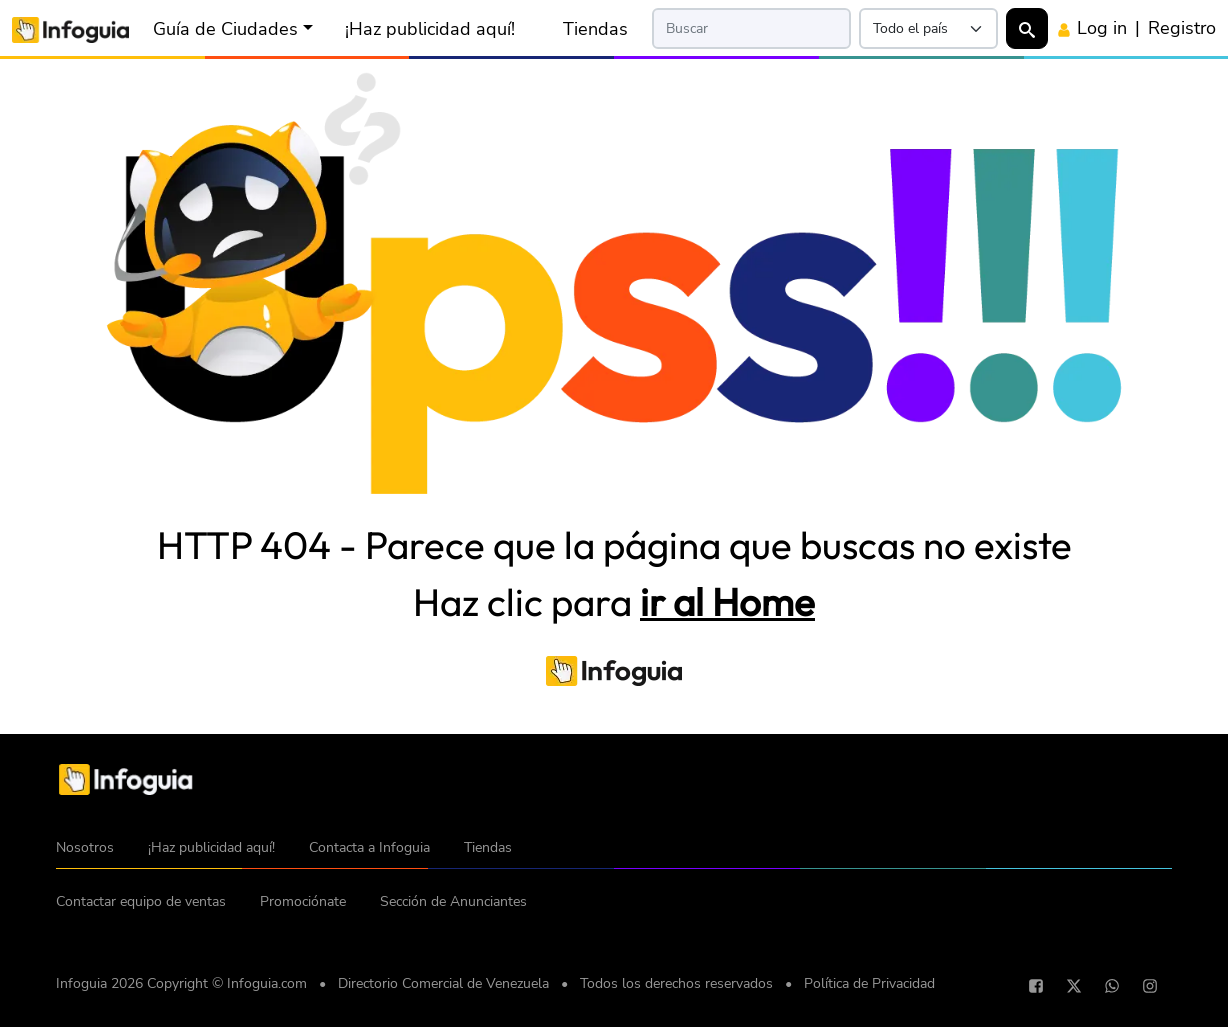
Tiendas (595, 29)
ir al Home (727, 602)
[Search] (752, 28)
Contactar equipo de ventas (141, 901)
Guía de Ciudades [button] (225, 29)
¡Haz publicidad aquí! (430, 29)
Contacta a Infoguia (369, 847)
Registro (1182, 28)
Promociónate (303, 901)
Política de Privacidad (869, 983)
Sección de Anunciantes (453, 901)
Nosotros (85, 847)
